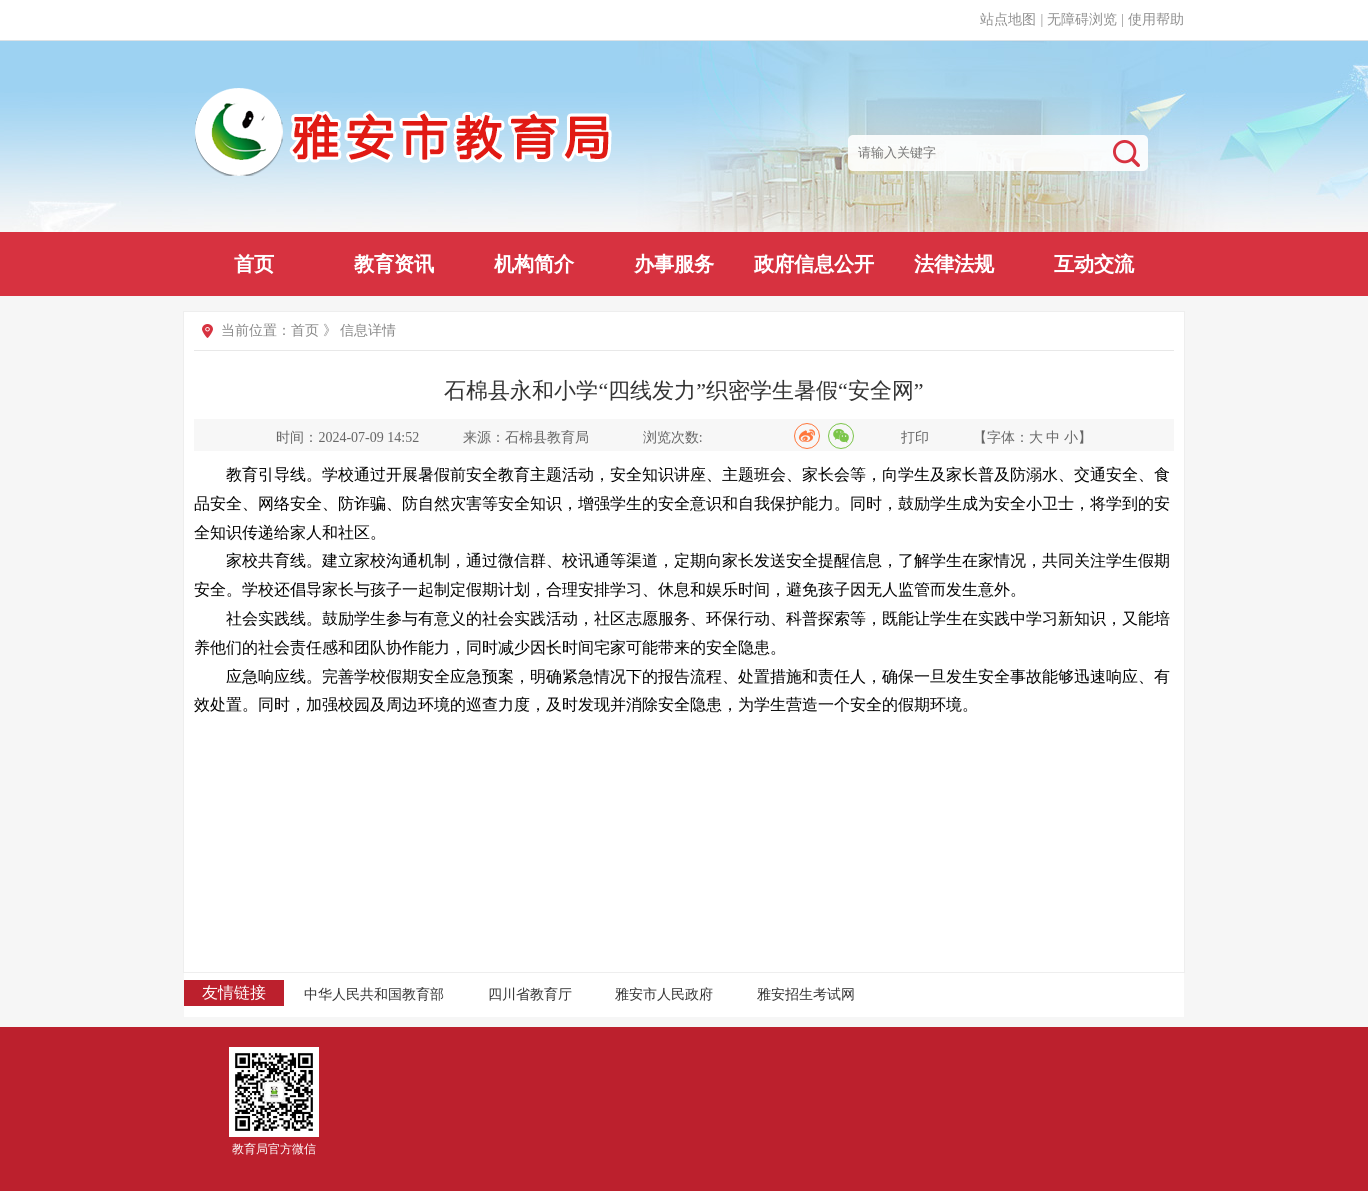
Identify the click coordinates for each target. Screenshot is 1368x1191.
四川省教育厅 (530, 994)
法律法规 (954, 264)
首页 (254, 264)
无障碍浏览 (1082, 19)
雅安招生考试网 (806, 994)
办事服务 (674, 264)
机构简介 (534, 264)
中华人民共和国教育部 (374, 994)
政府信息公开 (814, 264)
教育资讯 (394, 264)
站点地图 (1008, 19)
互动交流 (1094, 264)
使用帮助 (1156, 19)
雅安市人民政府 (664, 994)
